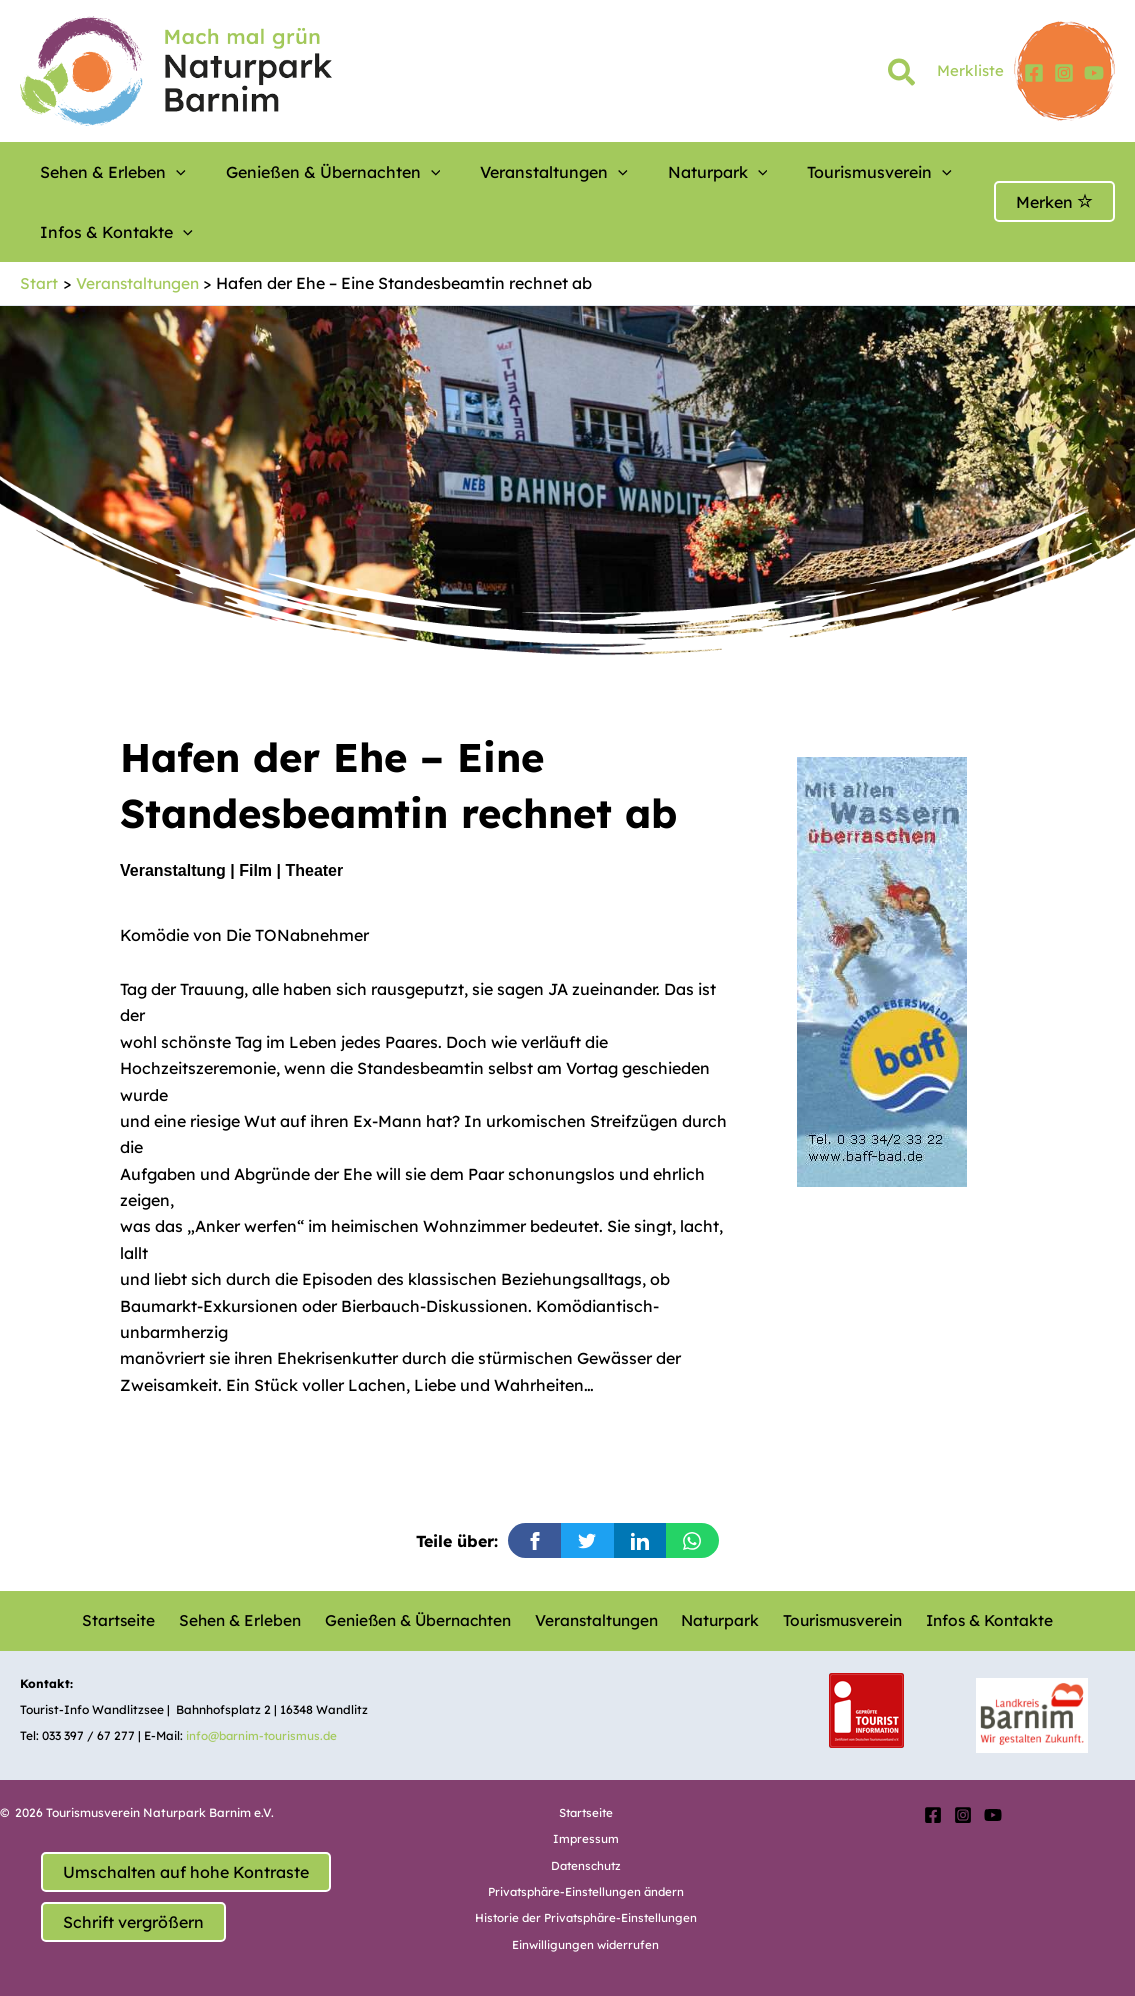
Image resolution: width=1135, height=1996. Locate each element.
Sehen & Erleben (103, 172)
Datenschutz (585, 1864)
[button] (902, 76)
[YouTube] (1094, 73)
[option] (936, 971)
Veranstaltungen (494, 172)
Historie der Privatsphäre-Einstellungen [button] (586, 1917)
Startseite (126, 1620)
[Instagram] (1064, 73)
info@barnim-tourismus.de (264, 1735)
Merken (1054, 202)
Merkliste (970, 70)
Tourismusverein (769, 172)
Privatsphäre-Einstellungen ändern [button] (586, 1891)
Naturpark (633, 172)
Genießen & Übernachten (298, 172)
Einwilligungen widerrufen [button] (586, 1944)
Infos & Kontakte (106, 232)
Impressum (585, 1838)
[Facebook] (1034, 73)
